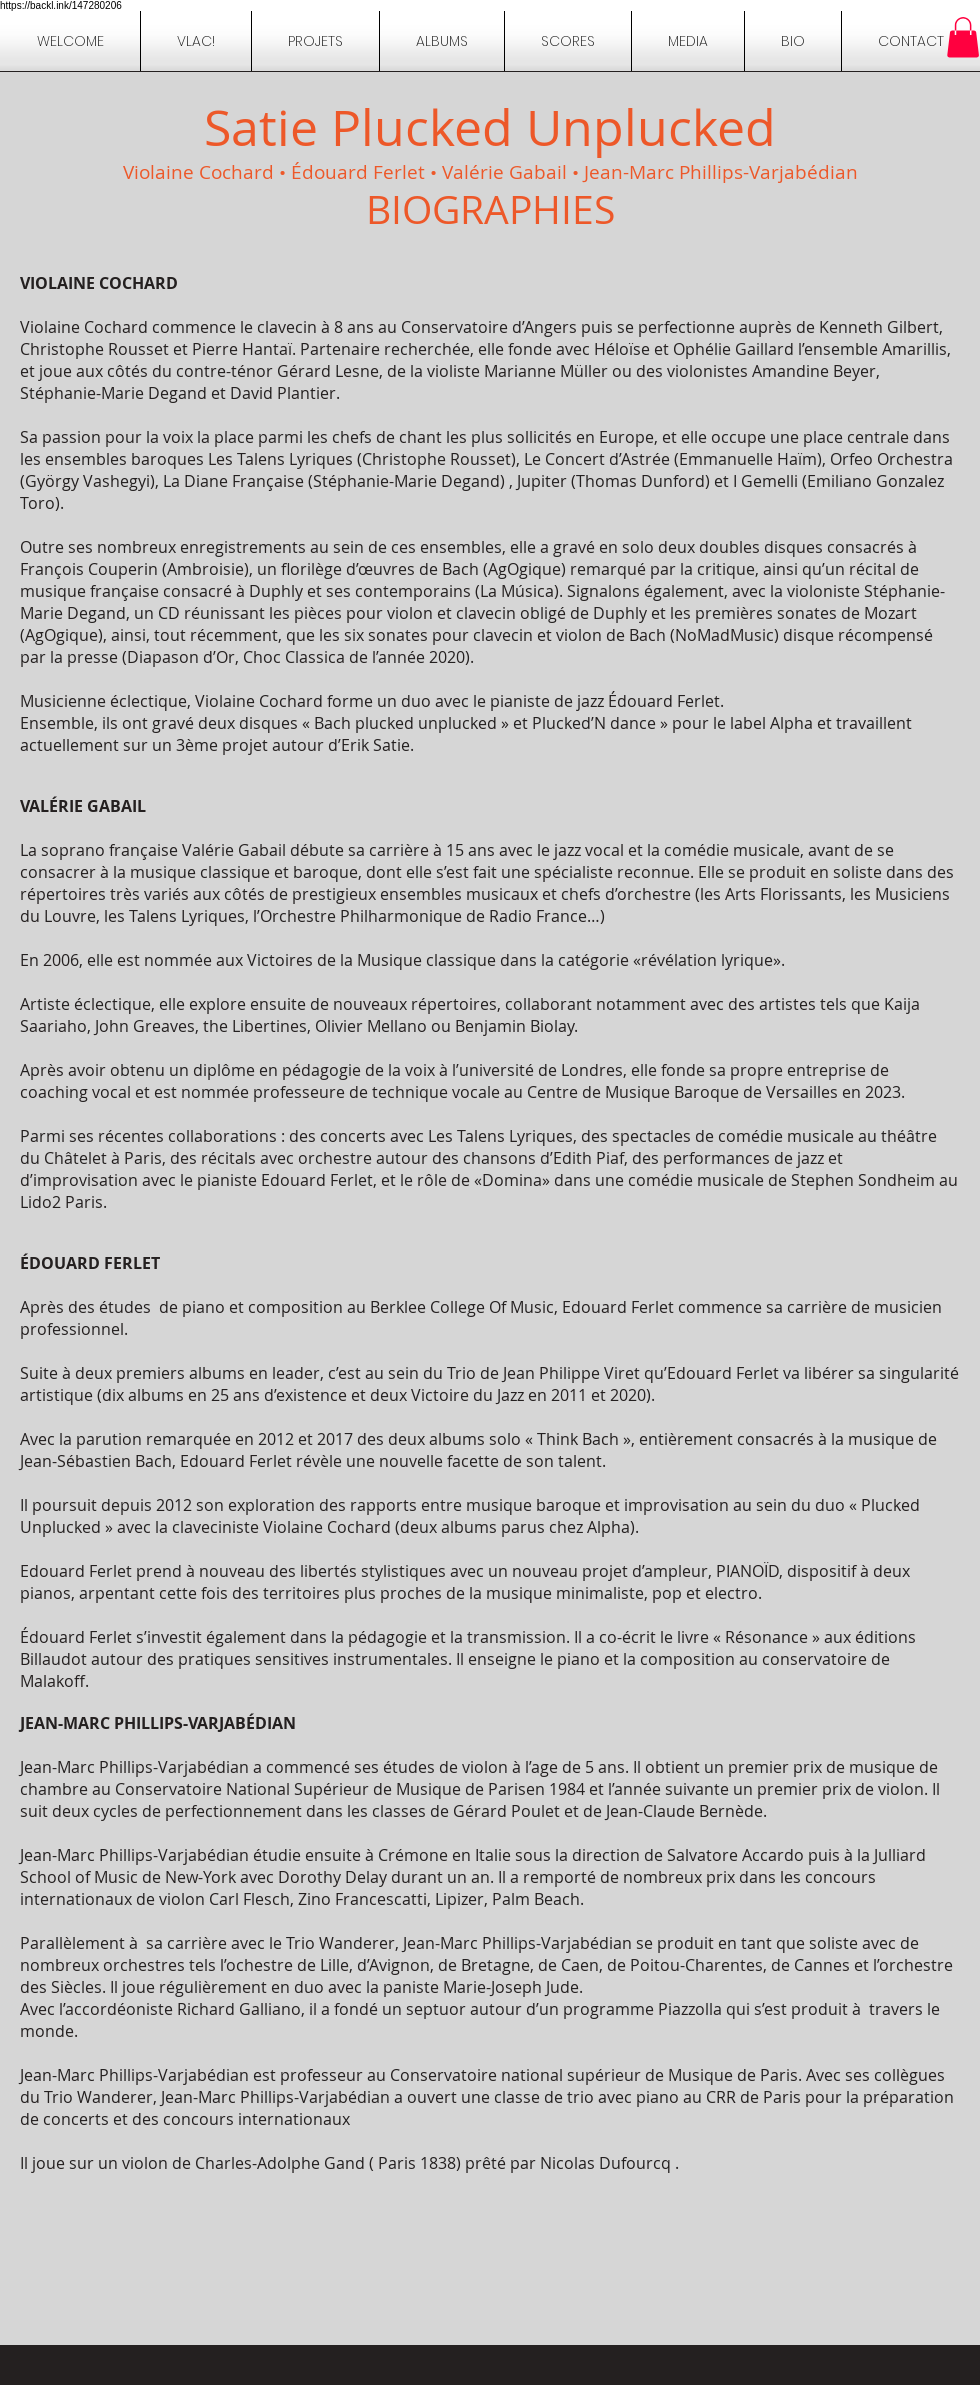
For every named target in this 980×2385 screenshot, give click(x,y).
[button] (793, 41)
